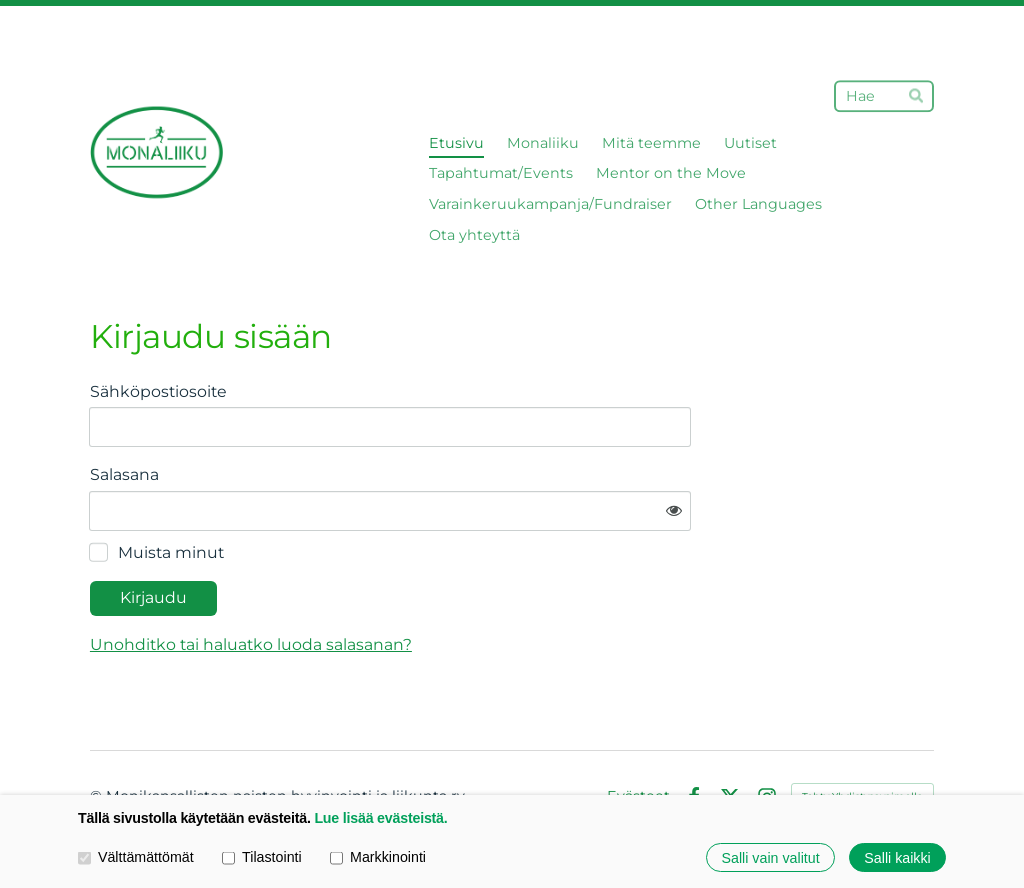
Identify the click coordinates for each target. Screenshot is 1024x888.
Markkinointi (378, 856)
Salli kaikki (897, 857)
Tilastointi (262, 856)
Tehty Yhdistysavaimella (862, 737)
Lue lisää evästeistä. (380, 818)
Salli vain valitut (771, 857)
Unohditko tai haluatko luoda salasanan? (441, 585)
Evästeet (638, 738)
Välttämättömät (136, 856)
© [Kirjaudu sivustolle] (98, 738)
